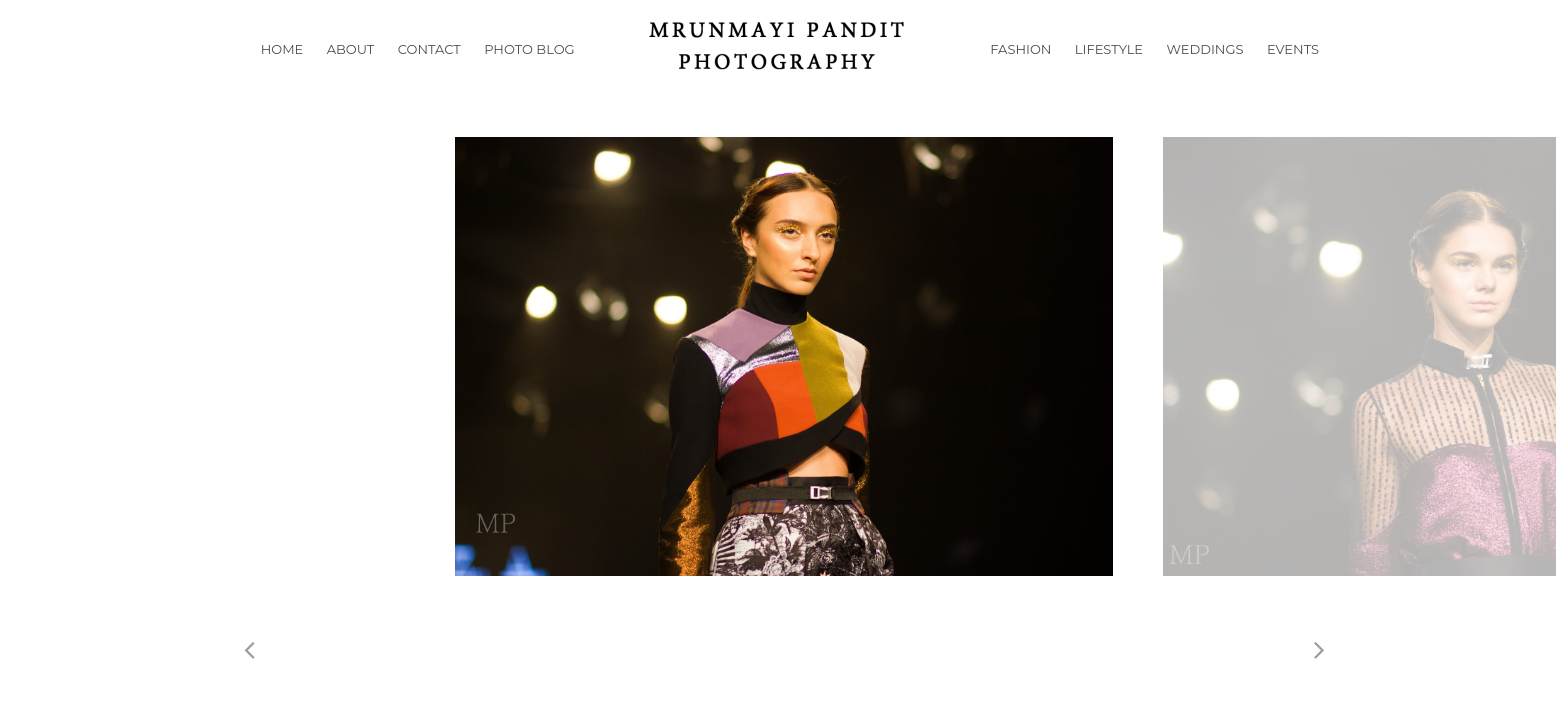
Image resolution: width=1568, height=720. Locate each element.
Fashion (1020, 74)
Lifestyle (1109, 74)
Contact (429, 74)
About (351, 74)
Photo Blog (529, 74)
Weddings (1205, 74)
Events (1293, 74)
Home (282, 74)
